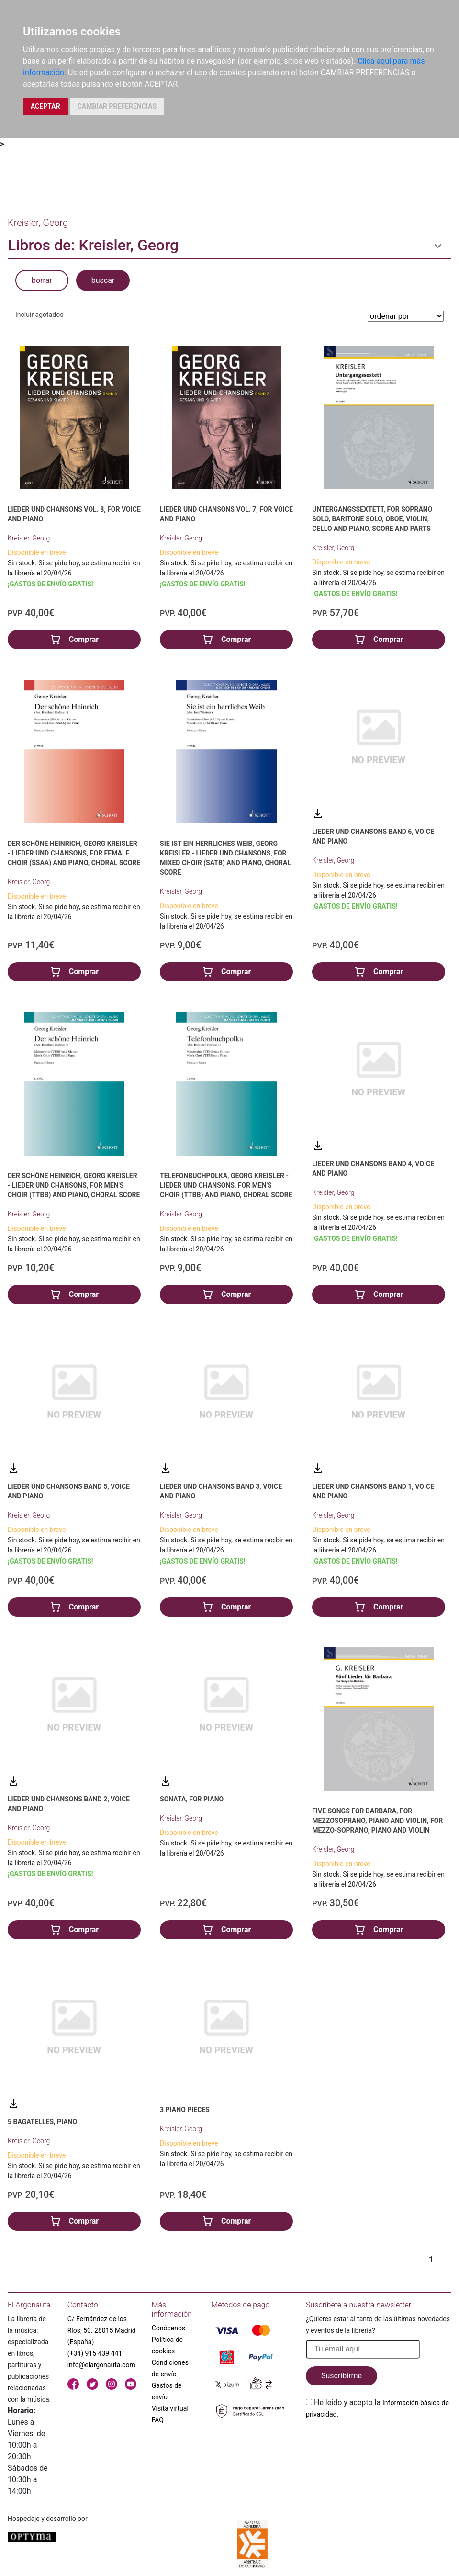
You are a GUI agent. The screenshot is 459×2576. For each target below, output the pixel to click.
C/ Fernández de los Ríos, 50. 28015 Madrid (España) (101, 2330)
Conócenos (169, 2328)
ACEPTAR (45, 106)
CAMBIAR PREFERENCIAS (117, 106)
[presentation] (378, 2442)
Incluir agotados (39, 314)
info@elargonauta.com (101, 2365)
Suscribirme (341, 2375)
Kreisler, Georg (29, 538)
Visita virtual (170, 2408)
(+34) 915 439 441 (95, 2353)
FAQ (158, 2420)
